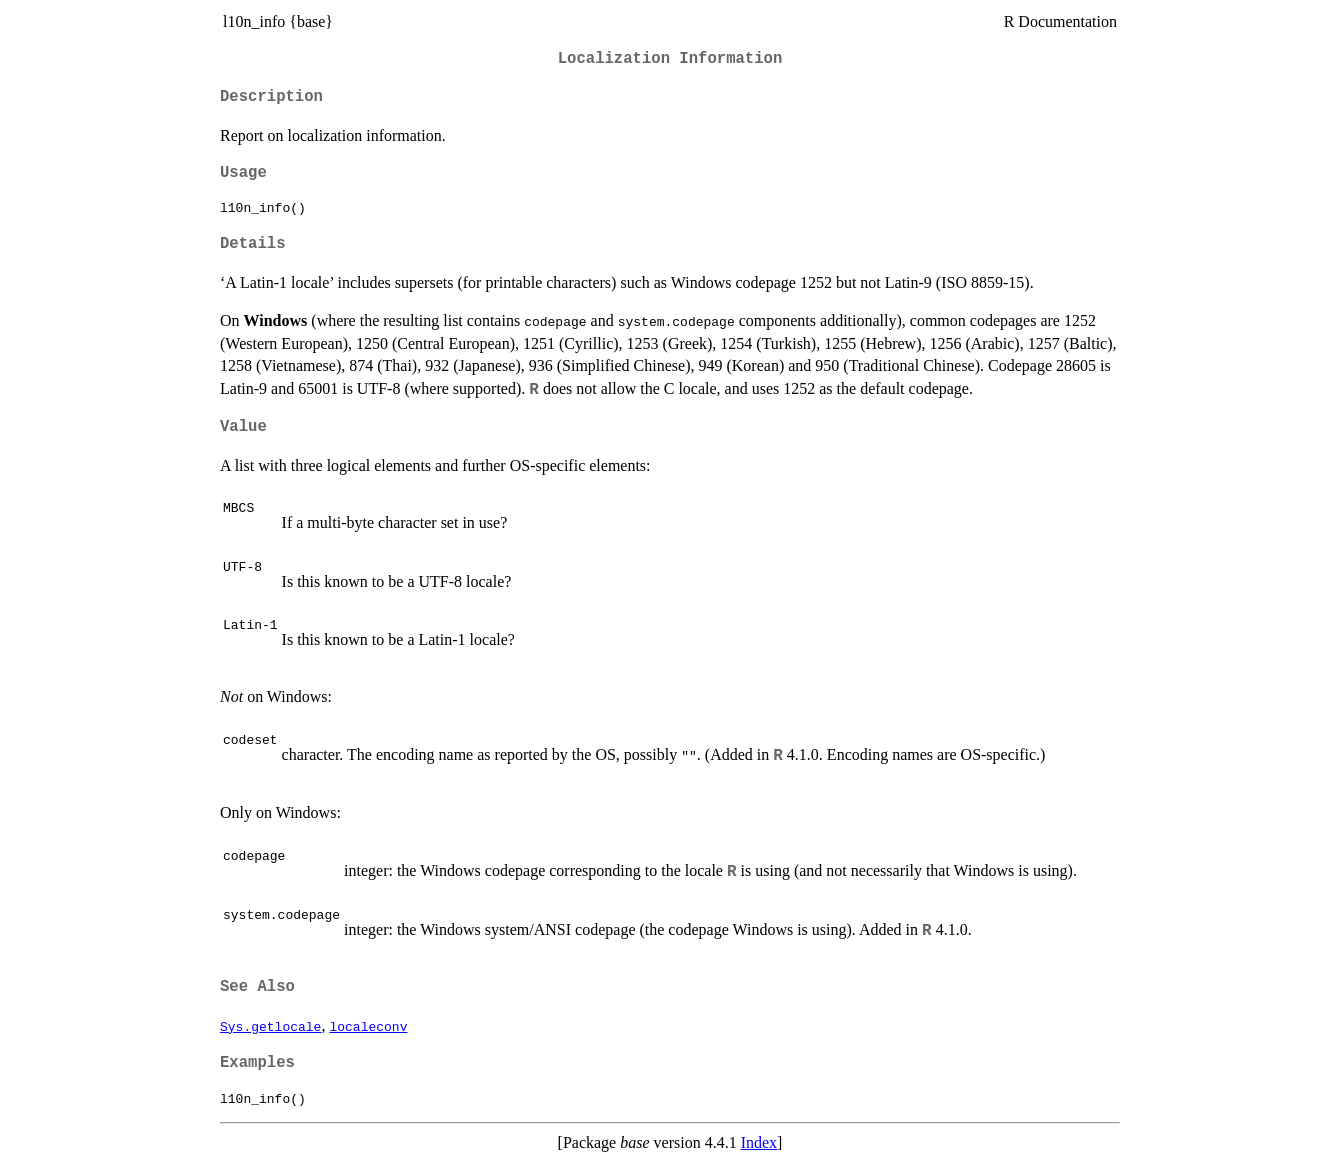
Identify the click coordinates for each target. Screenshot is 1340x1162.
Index (759, 1142)
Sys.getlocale (270, 1026)
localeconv (368, 1026)
